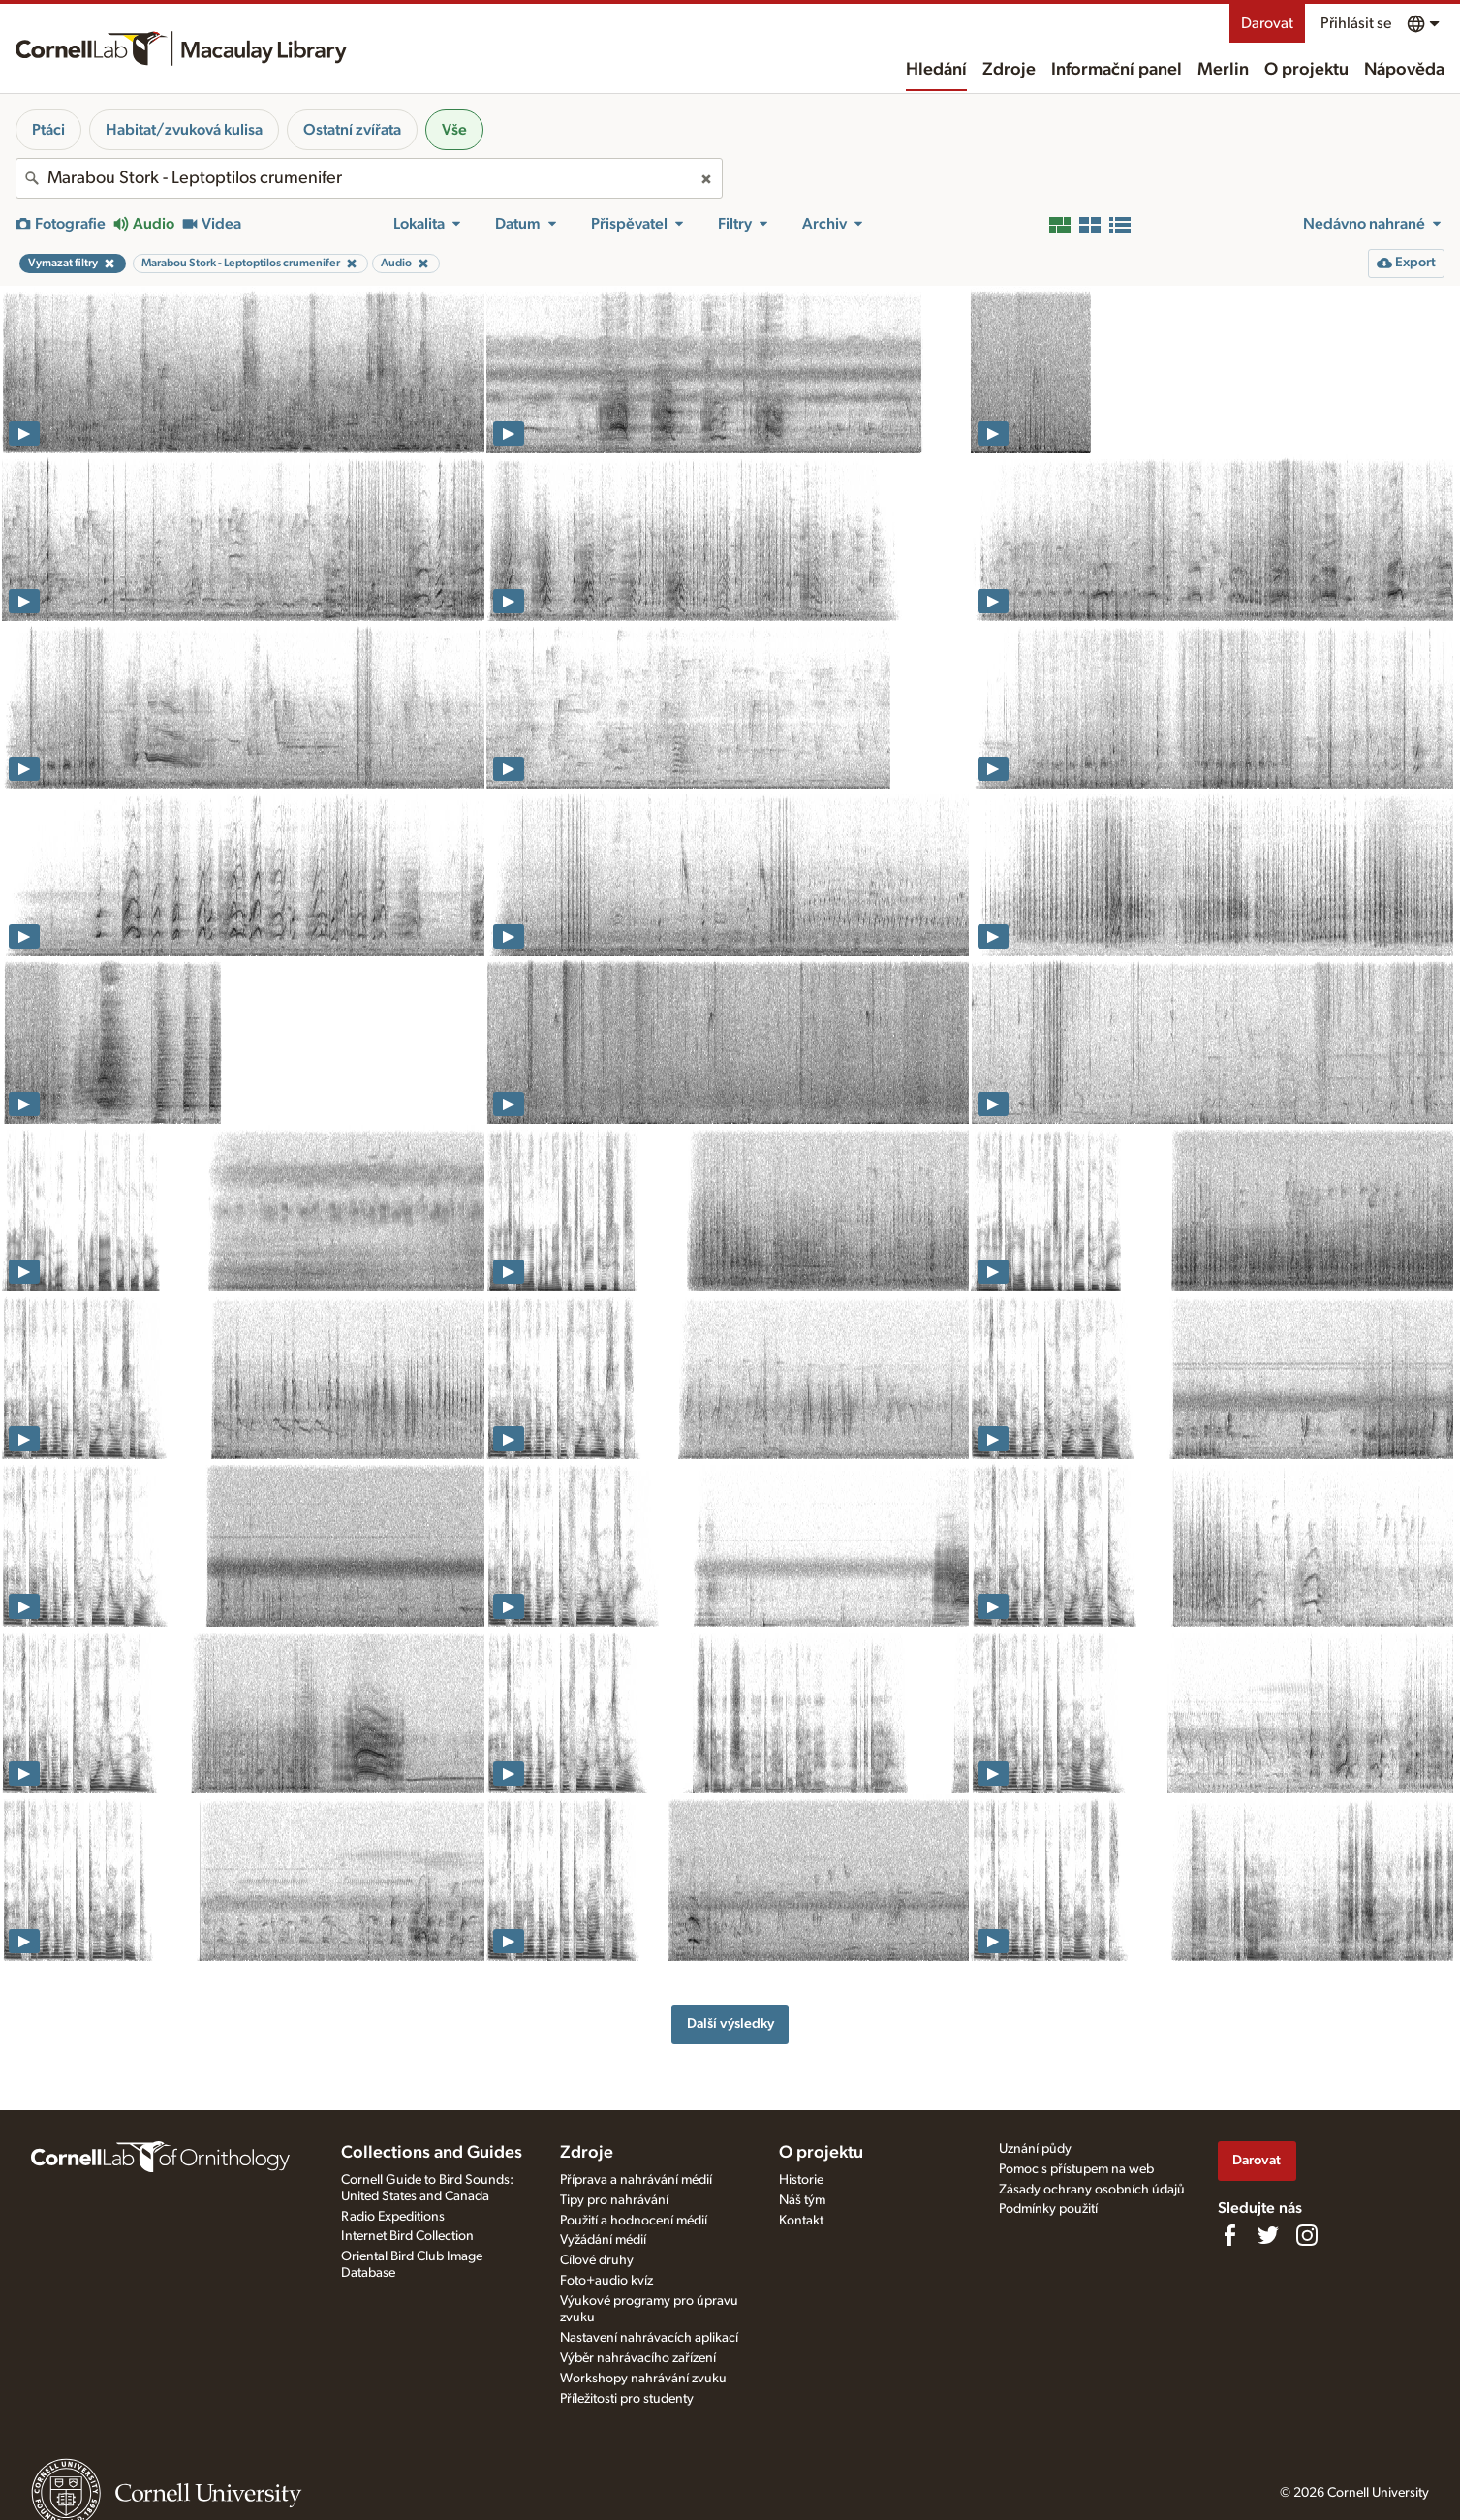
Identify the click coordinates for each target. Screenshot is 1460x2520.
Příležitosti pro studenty (627, 2399)
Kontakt (801, 2220)
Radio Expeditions (393, 2217)
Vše (454, 130)
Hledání (936, 69)
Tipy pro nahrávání (614, 2200)
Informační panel (1116, 69)
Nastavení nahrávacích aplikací (649, 2338)
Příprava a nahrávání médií (636, 2180)
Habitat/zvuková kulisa (184, 130)
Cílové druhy (597, 2260)
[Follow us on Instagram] (1307, 2235)
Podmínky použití (1048, 2209)
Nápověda (1404, 69)
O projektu (1306, 69)
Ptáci (48, 130)
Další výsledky (730, 2023)
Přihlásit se (1355, 23)
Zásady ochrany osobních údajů (1092, 2189)
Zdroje (1009, 69)
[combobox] (369, 178)
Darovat (1267, 23)
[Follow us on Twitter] (1268, 2235)
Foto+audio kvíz (606, 2280)
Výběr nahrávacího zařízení (638, 2358)
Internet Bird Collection (407, 2236)
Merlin (1223, 69)
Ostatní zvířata (352, 130)
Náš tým (802, 2200)
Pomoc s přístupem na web (1076, 2169)
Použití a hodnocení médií (633, 2220)
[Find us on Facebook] (1229, 2235)
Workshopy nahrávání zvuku (643, 2378)
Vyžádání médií (603, 2240)
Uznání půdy (1035, 2149)
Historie (801, 2180)
